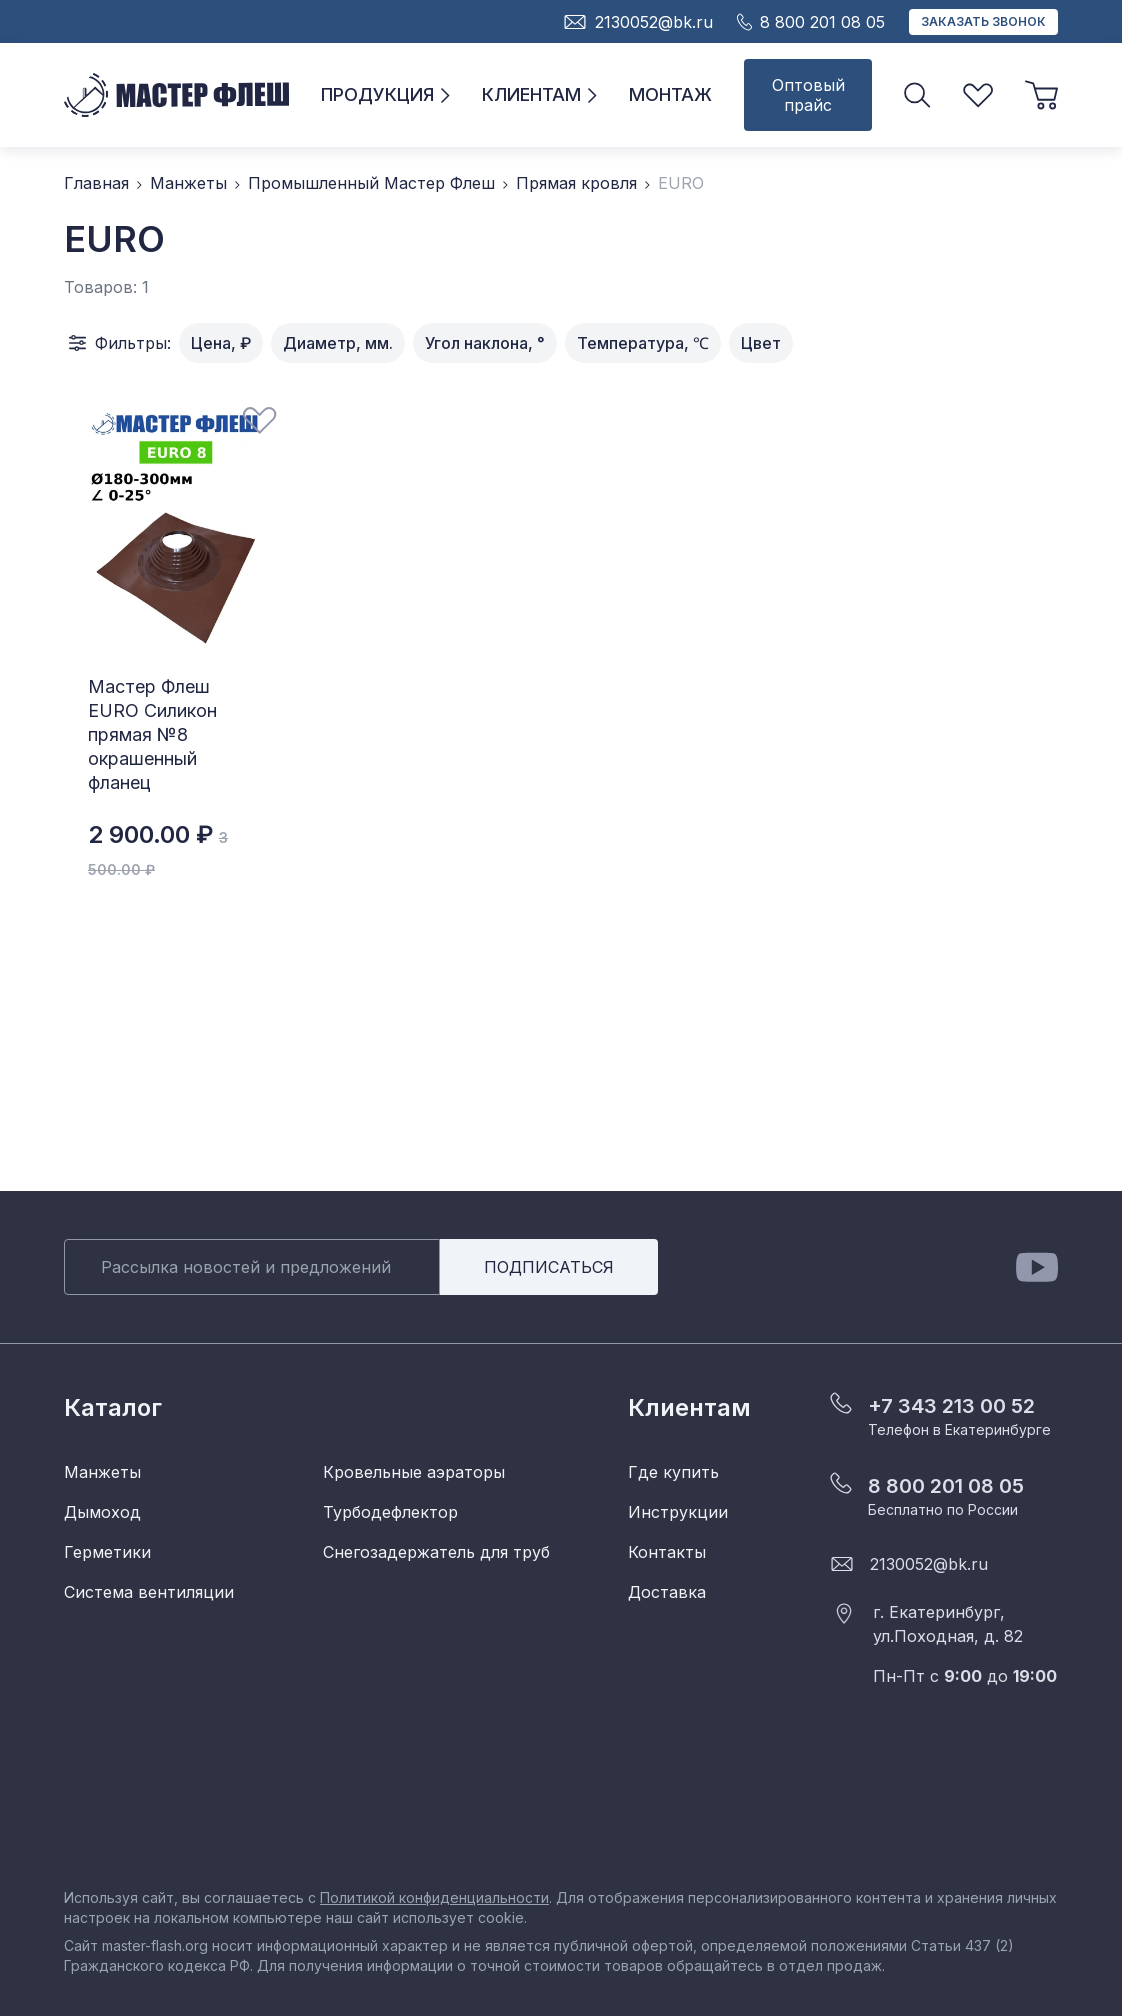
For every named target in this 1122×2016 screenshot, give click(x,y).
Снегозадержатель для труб (436, 1552)
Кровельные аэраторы (414, 1472)
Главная (96, 183)
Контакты (667, 1552)
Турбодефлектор (390, 1512)
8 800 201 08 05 (946, 1486)
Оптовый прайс (808, 95)
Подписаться (549, 1267)
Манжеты (188, 183)
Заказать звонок (983, 21)
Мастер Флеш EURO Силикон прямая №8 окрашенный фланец (152, 734)
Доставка (667, 1592)
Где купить (673, 1472)
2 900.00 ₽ (158, 849)
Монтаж (670, 94)
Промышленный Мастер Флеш (371, 183)
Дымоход (102, 1512)
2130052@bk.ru (929, 1564)
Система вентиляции (149, 1592)
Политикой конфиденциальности (434, 1897)
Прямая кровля (576, 183)
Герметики (107, 1552)
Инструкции (678, 1512)
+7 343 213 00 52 (951, 1406)
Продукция (385, 94)
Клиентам (539, 94)
